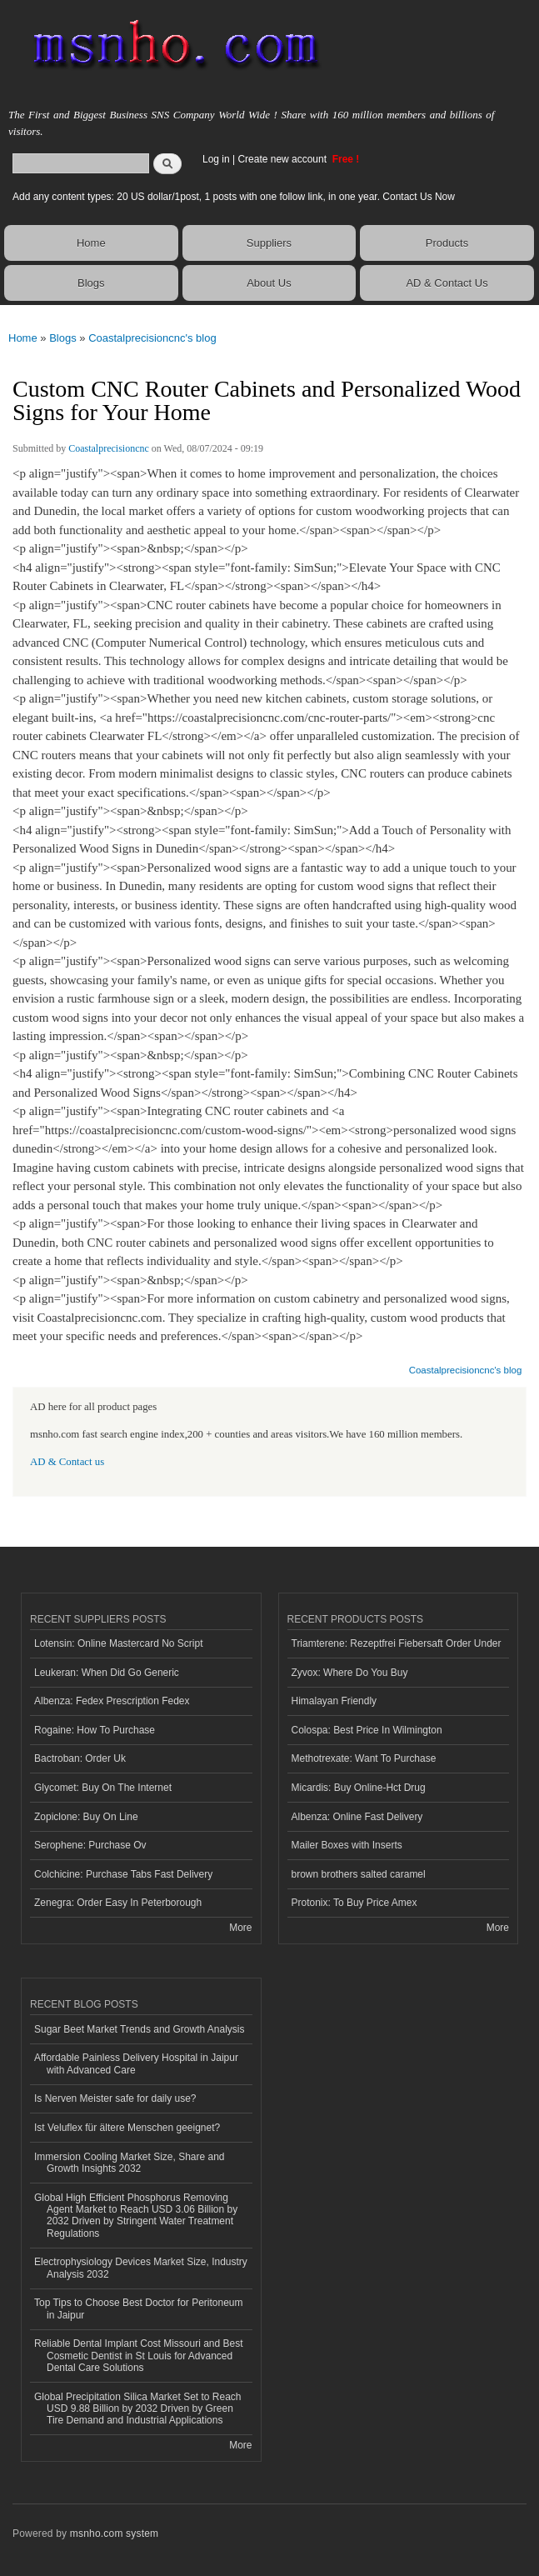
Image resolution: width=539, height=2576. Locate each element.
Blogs (91, 283)
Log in (216, 159)
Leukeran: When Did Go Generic (106, 1672)
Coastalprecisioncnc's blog (152, 338)
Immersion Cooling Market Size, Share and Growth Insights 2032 (129, 2162)
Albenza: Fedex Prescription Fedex (112, 1701)
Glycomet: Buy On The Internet (103, 1787)
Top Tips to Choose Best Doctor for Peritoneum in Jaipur (138, 2308)
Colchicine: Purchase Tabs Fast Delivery (123, 1874)
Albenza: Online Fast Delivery (357, 1817)
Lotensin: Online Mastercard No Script (118, 1643)
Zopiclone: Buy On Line (86, 1817)
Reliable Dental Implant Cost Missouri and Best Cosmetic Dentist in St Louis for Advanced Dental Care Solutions (138, 2355)
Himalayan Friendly (334, 1701)
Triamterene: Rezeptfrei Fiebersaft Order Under (397, 1643)
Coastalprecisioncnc (108, 448)
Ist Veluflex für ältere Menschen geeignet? (127, 2127)
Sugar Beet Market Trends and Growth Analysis (139, 2029)
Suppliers (269, 243)
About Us (269, 283)
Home (91, 243)
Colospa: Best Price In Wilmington (367, 1730)
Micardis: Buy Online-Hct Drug (359, 1787)
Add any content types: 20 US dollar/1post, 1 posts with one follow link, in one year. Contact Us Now (233, 197)
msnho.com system (114, 2533)
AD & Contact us (67, 1462)
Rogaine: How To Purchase (94, 1730)
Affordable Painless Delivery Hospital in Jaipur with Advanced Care (136, 2063)
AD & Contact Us (446, 283)
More (240, 1927)
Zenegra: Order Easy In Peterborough (118, 1902)
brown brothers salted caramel (359, 1874)
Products (447, 243)
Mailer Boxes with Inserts (347, 1845)
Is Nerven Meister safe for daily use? (115, 2098)
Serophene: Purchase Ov (90, 1845)
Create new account (283, 159)
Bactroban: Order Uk (80, 1758)
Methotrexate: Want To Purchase (364, 1758)
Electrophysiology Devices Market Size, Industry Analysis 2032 (140, 2267)
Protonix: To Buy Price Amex (354, 1902)
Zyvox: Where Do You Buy (350, 1672)
